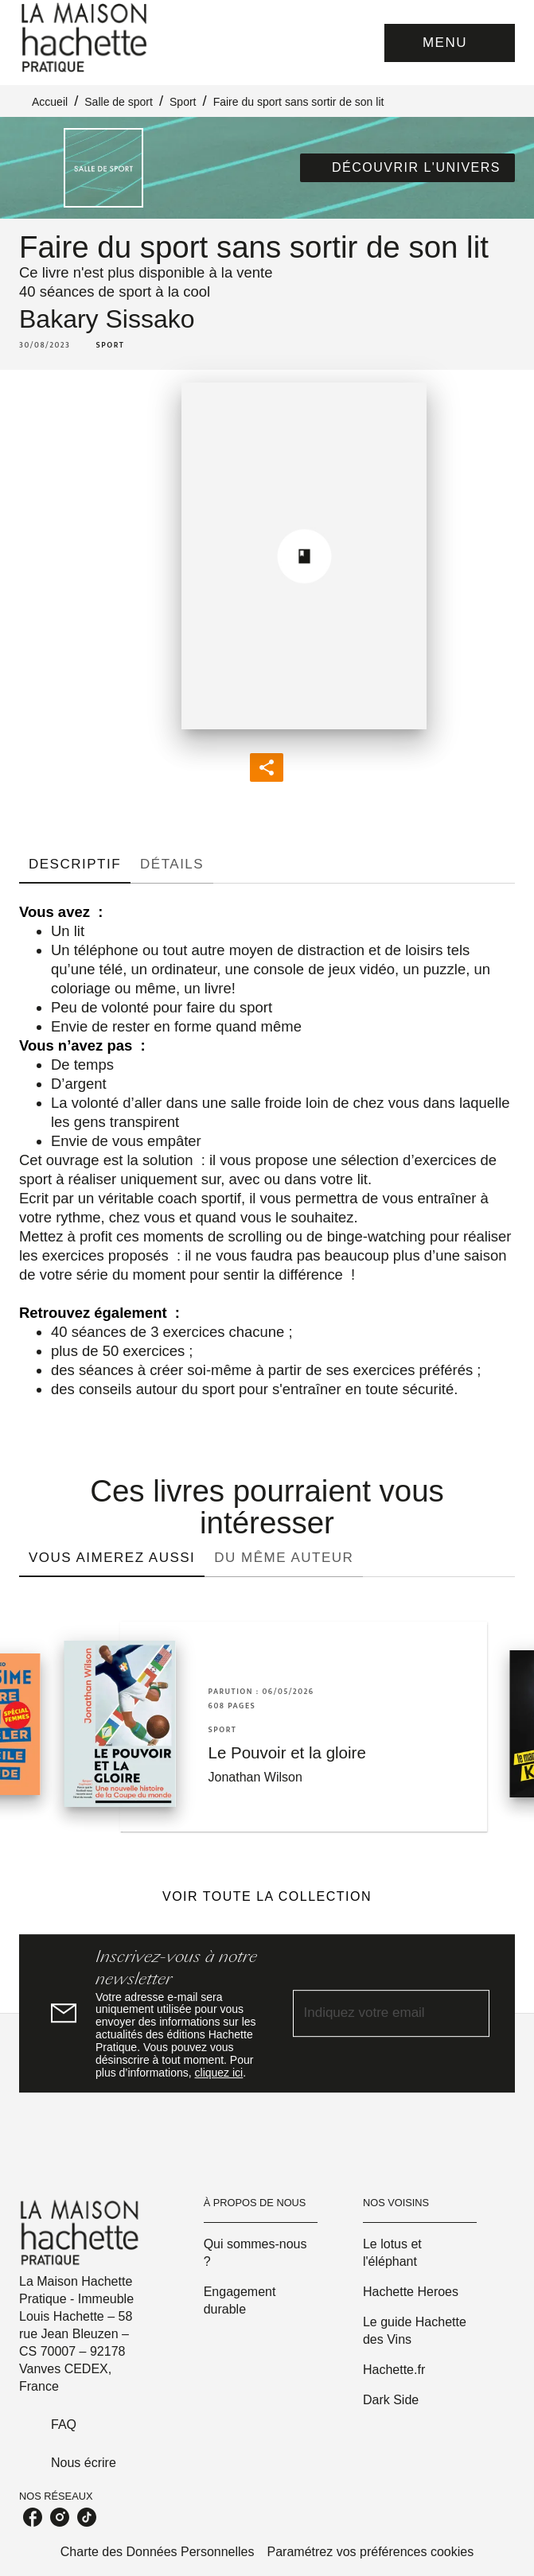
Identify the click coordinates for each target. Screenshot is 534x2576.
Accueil (50, 101)
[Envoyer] (470, 2014)
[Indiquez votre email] (371, 2013)
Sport (183, 101)
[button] (407, 167)
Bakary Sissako (107, 319)
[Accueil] (86, 38)
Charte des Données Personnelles (157, 2552)
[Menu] (449, 43)
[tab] (75, 864)
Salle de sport (118, 101)
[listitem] (32, 2517)
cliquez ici (219, 2072)
